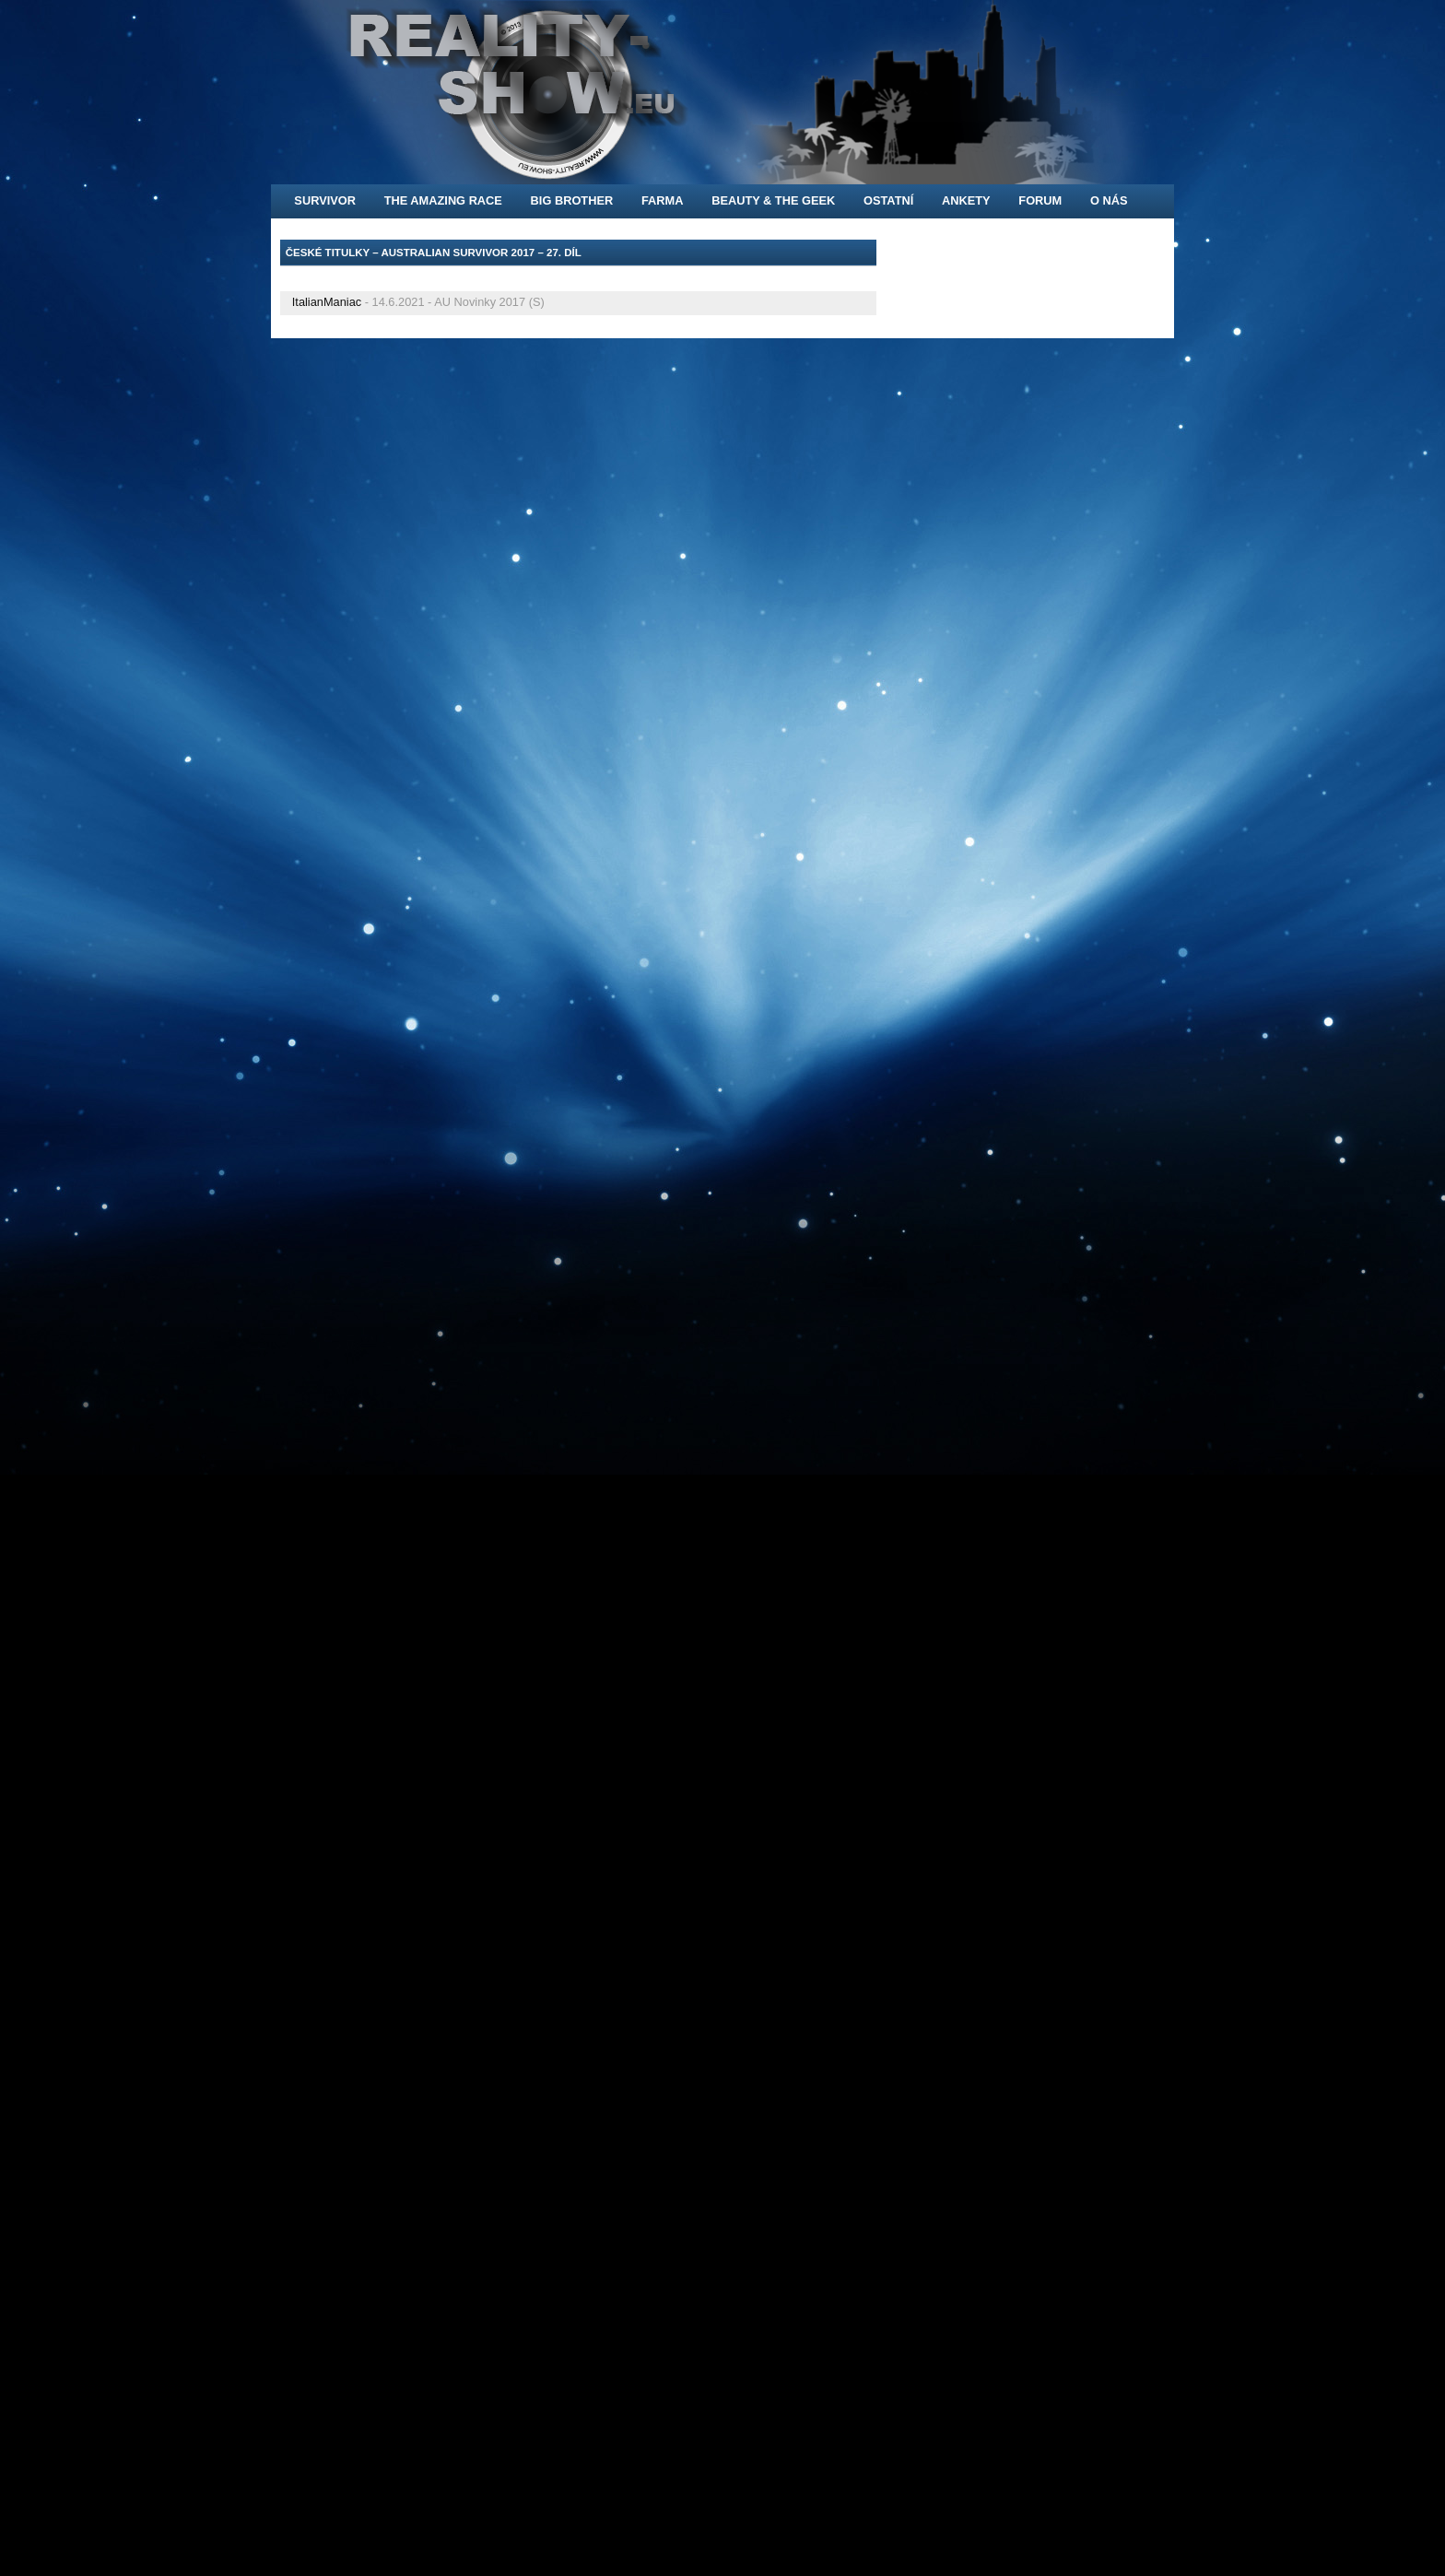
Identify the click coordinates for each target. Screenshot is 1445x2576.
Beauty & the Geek (773, 200)
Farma (662, 200)
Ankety (966, 200)
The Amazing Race (443, 200)
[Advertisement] (495, 278)
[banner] (722, 92)
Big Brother (572, 200)
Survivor (325, 200)
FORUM (1040, 200)
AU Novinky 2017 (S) (489, 302)
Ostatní (888, 200)
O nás (1109, 200)
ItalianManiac (326, 302)
